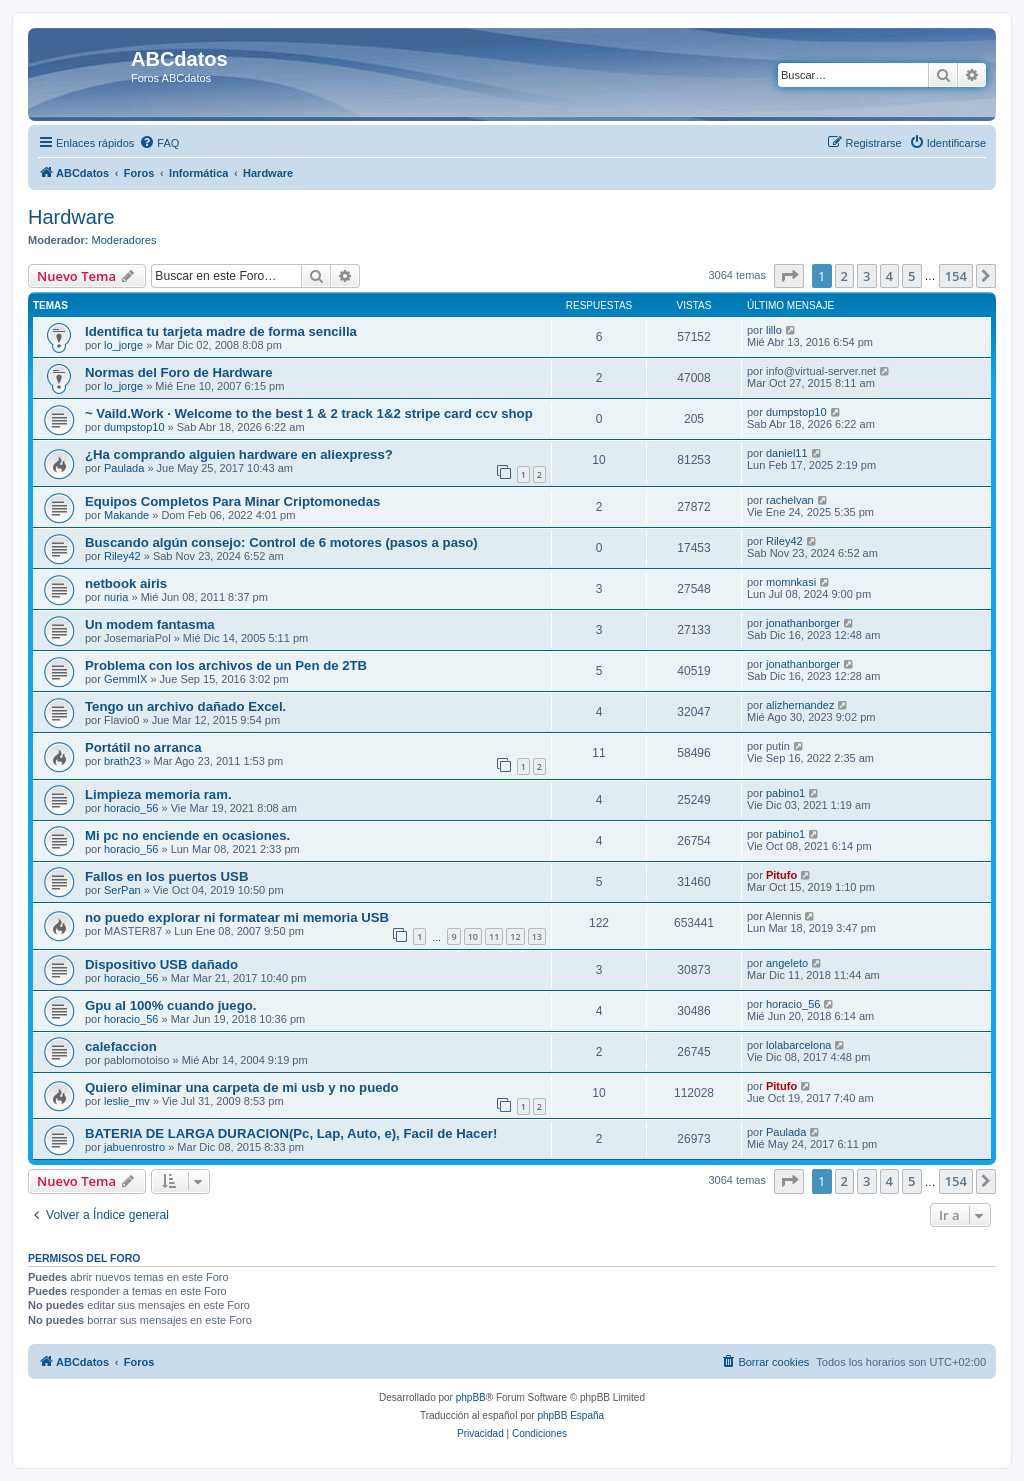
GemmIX (125, 679)
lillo (774, 330)
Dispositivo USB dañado (161, 964)
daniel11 (787, 453)
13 (537, 936)
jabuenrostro (134, 1147)
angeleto (787, 963)
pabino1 (785, 793)
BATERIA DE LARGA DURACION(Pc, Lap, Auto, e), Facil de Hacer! (291, 1133)
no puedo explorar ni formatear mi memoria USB (237, 917)
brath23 (122, 761)
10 (473, 936)
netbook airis (126, 583)
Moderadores (124, 240)
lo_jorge (123, 345)
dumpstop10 (134, 427)
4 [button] (889, 276)
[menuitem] (159, 143)
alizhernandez (800, 705)
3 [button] (866, 276)
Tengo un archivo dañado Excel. (185, 706)
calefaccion (121, 1046)
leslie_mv (127, 1101)
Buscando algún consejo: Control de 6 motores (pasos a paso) (281, 542)
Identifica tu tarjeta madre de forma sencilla (221, 331)
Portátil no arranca (143, 747)
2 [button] (844, 276)
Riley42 (122, 556)
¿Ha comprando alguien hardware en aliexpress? (239, 454)
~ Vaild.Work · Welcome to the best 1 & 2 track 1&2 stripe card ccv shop (309, 413)
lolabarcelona (798, 1045)
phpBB (471, 1397)
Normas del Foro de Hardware (179, 372)
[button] (789, 276)
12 (515, 936)
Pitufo (781, 875)
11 (494, 936)
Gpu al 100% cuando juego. (170, 1005)
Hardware (71, 217)
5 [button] (911, 276)
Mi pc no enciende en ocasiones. (187, 835)
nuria (116, 597)
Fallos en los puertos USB (166, 876)
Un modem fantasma (150, 624)
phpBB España (570, 1415)
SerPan (122, 890)
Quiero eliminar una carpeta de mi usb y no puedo (242, 1087)
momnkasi (791, 582)
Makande (126, 515)
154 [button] (956, 276)
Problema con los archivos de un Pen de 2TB (226, 665)
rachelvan (790, 500)
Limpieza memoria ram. (158, 794)
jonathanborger (803, 623)
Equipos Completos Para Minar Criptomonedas (232, 501)
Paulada (124, 468)
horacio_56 (131, 808)
